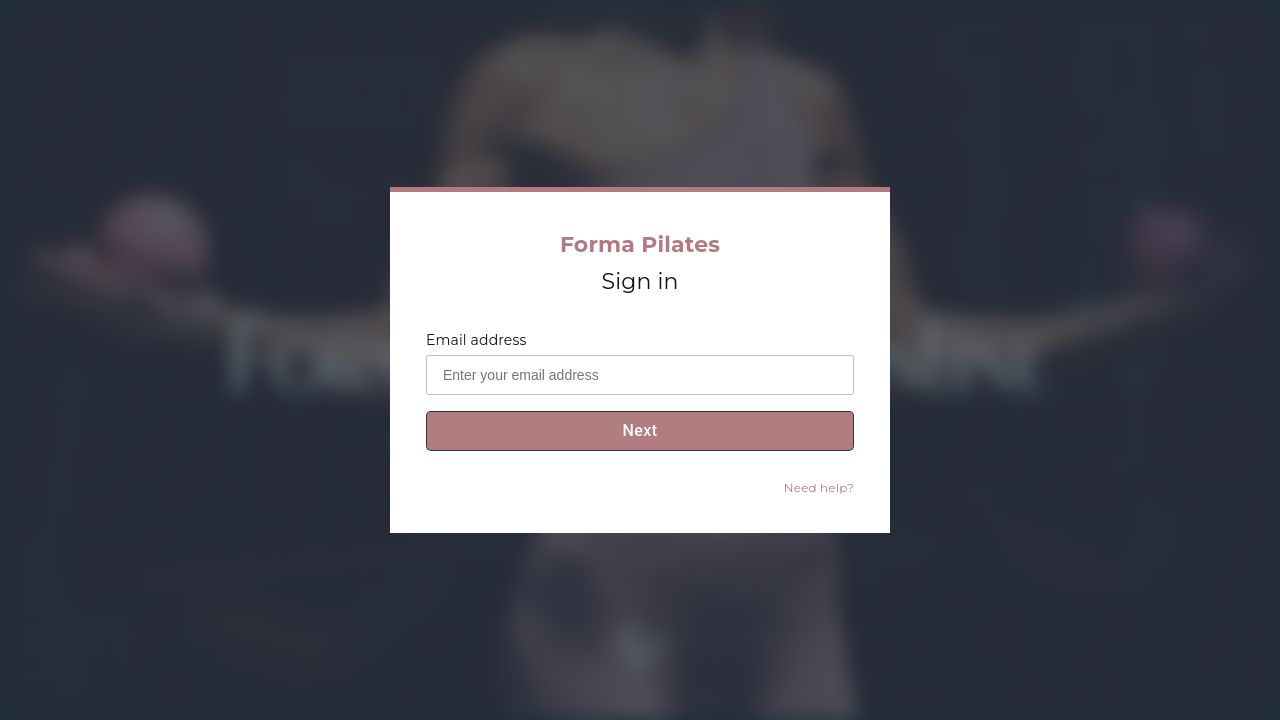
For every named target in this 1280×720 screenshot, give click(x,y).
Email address (476, 340)
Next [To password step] (639, 430)
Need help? (819, 487)
